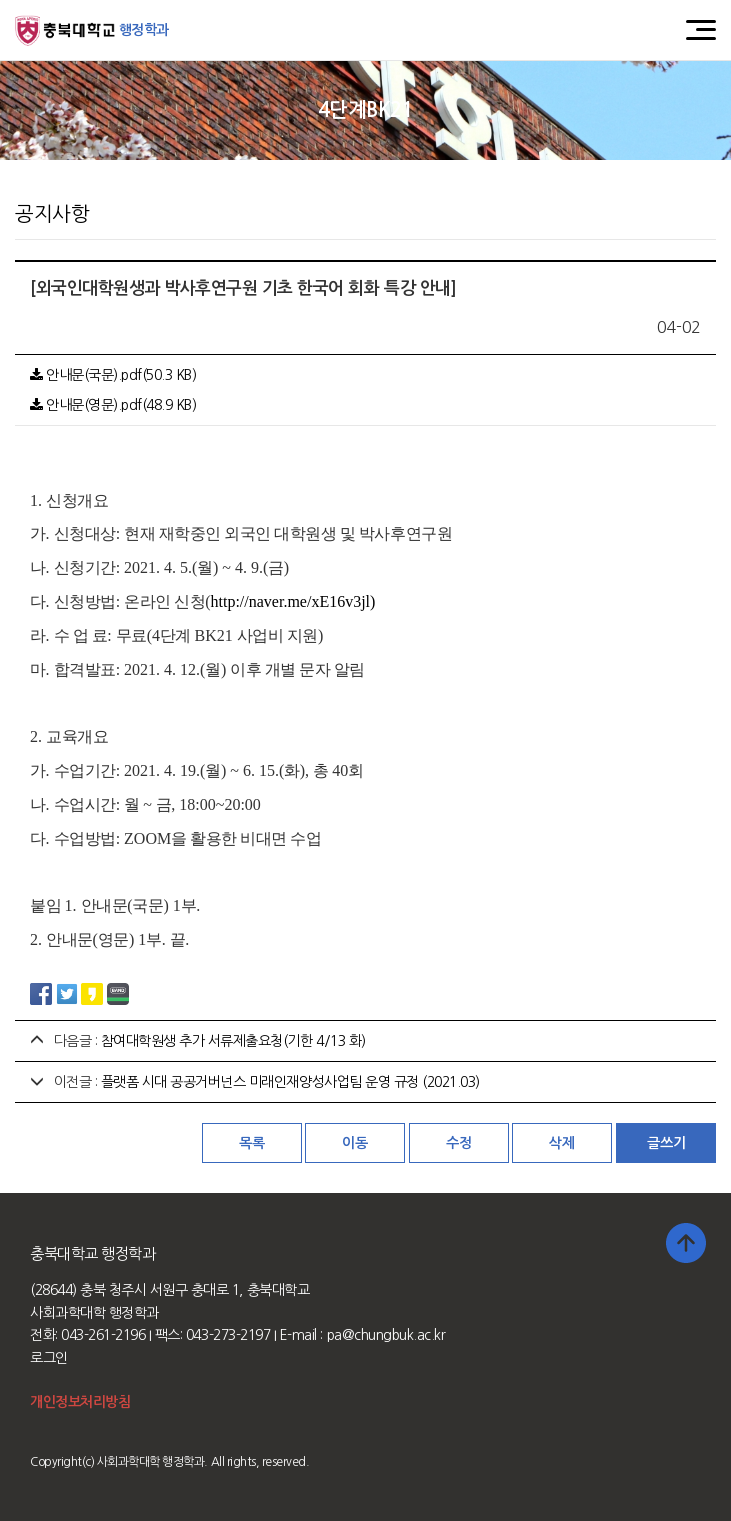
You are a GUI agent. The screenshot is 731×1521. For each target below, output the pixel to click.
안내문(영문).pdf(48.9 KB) (113, 405)
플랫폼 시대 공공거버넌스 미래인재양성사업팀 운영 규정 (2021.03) (290, 1082)
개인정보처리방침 (80, 1402)
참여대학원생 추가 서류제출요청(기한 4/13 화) (233, 1041)
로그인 (49, 1358)
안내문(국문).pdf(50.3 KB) (113, 375)
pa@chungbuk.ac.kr (386, 1335)
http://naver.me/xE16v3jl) (293, 601)
